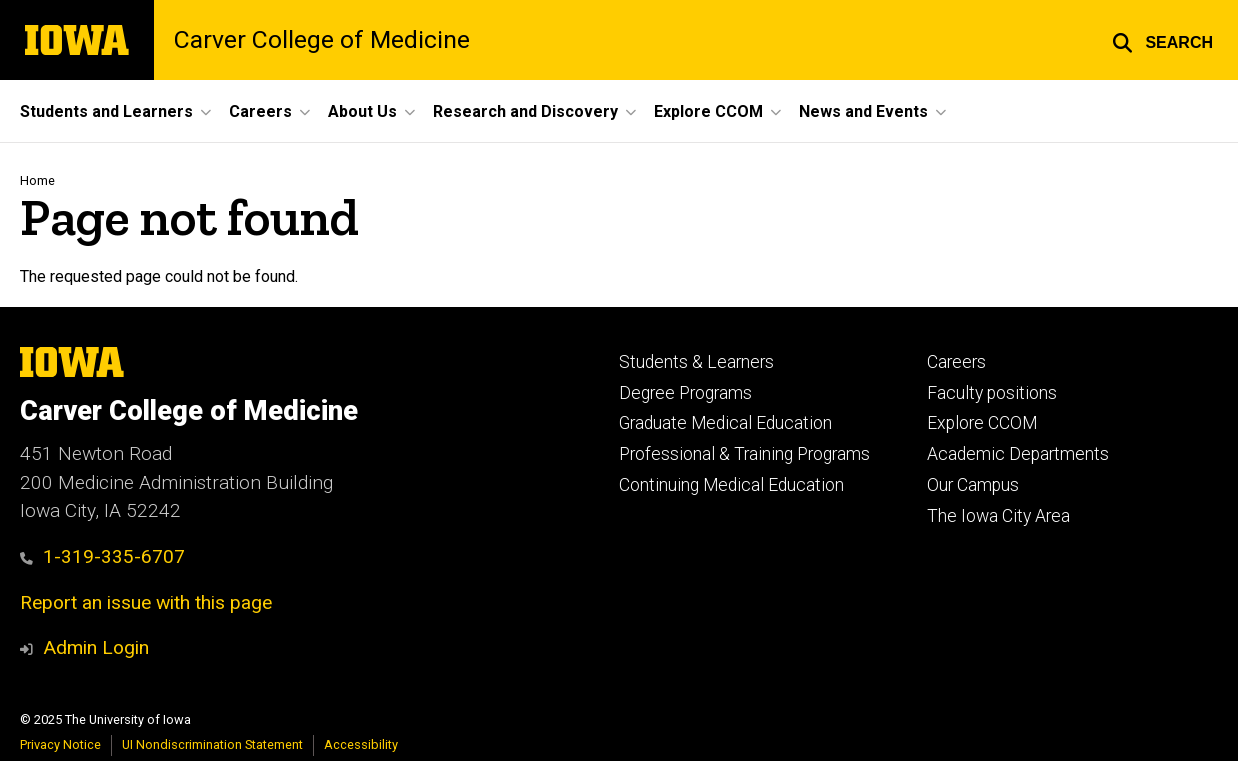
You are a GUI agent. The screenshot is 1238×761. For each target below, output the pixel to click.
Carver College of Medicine (322, 40)
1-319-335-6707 (102, 556)
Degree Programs (685, 393)
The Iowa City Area (998, 516)
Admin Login (96, 647)
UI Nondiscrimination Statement (212, 744)
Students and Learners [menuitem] (106, 111)
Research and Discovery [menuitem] (525, 111)
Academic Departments (1018, 454)
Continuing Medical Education (731, 485)
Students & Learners (696, 362)
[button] (1162, 40)
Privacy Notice (60, 744)
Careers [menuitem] (260, 111)
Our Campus (973, 485)
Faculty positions (992, 393)
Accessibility (361, 744)
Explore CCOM (982, 423)
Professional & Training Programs (744, 454)
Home (37, 180)
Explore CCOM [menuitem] (708, 111)
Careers (956, 362)
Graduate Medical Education (725, 423)
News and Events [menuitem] (863, 111)
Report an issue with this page (146, 602)
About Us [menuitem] (362, 111)
